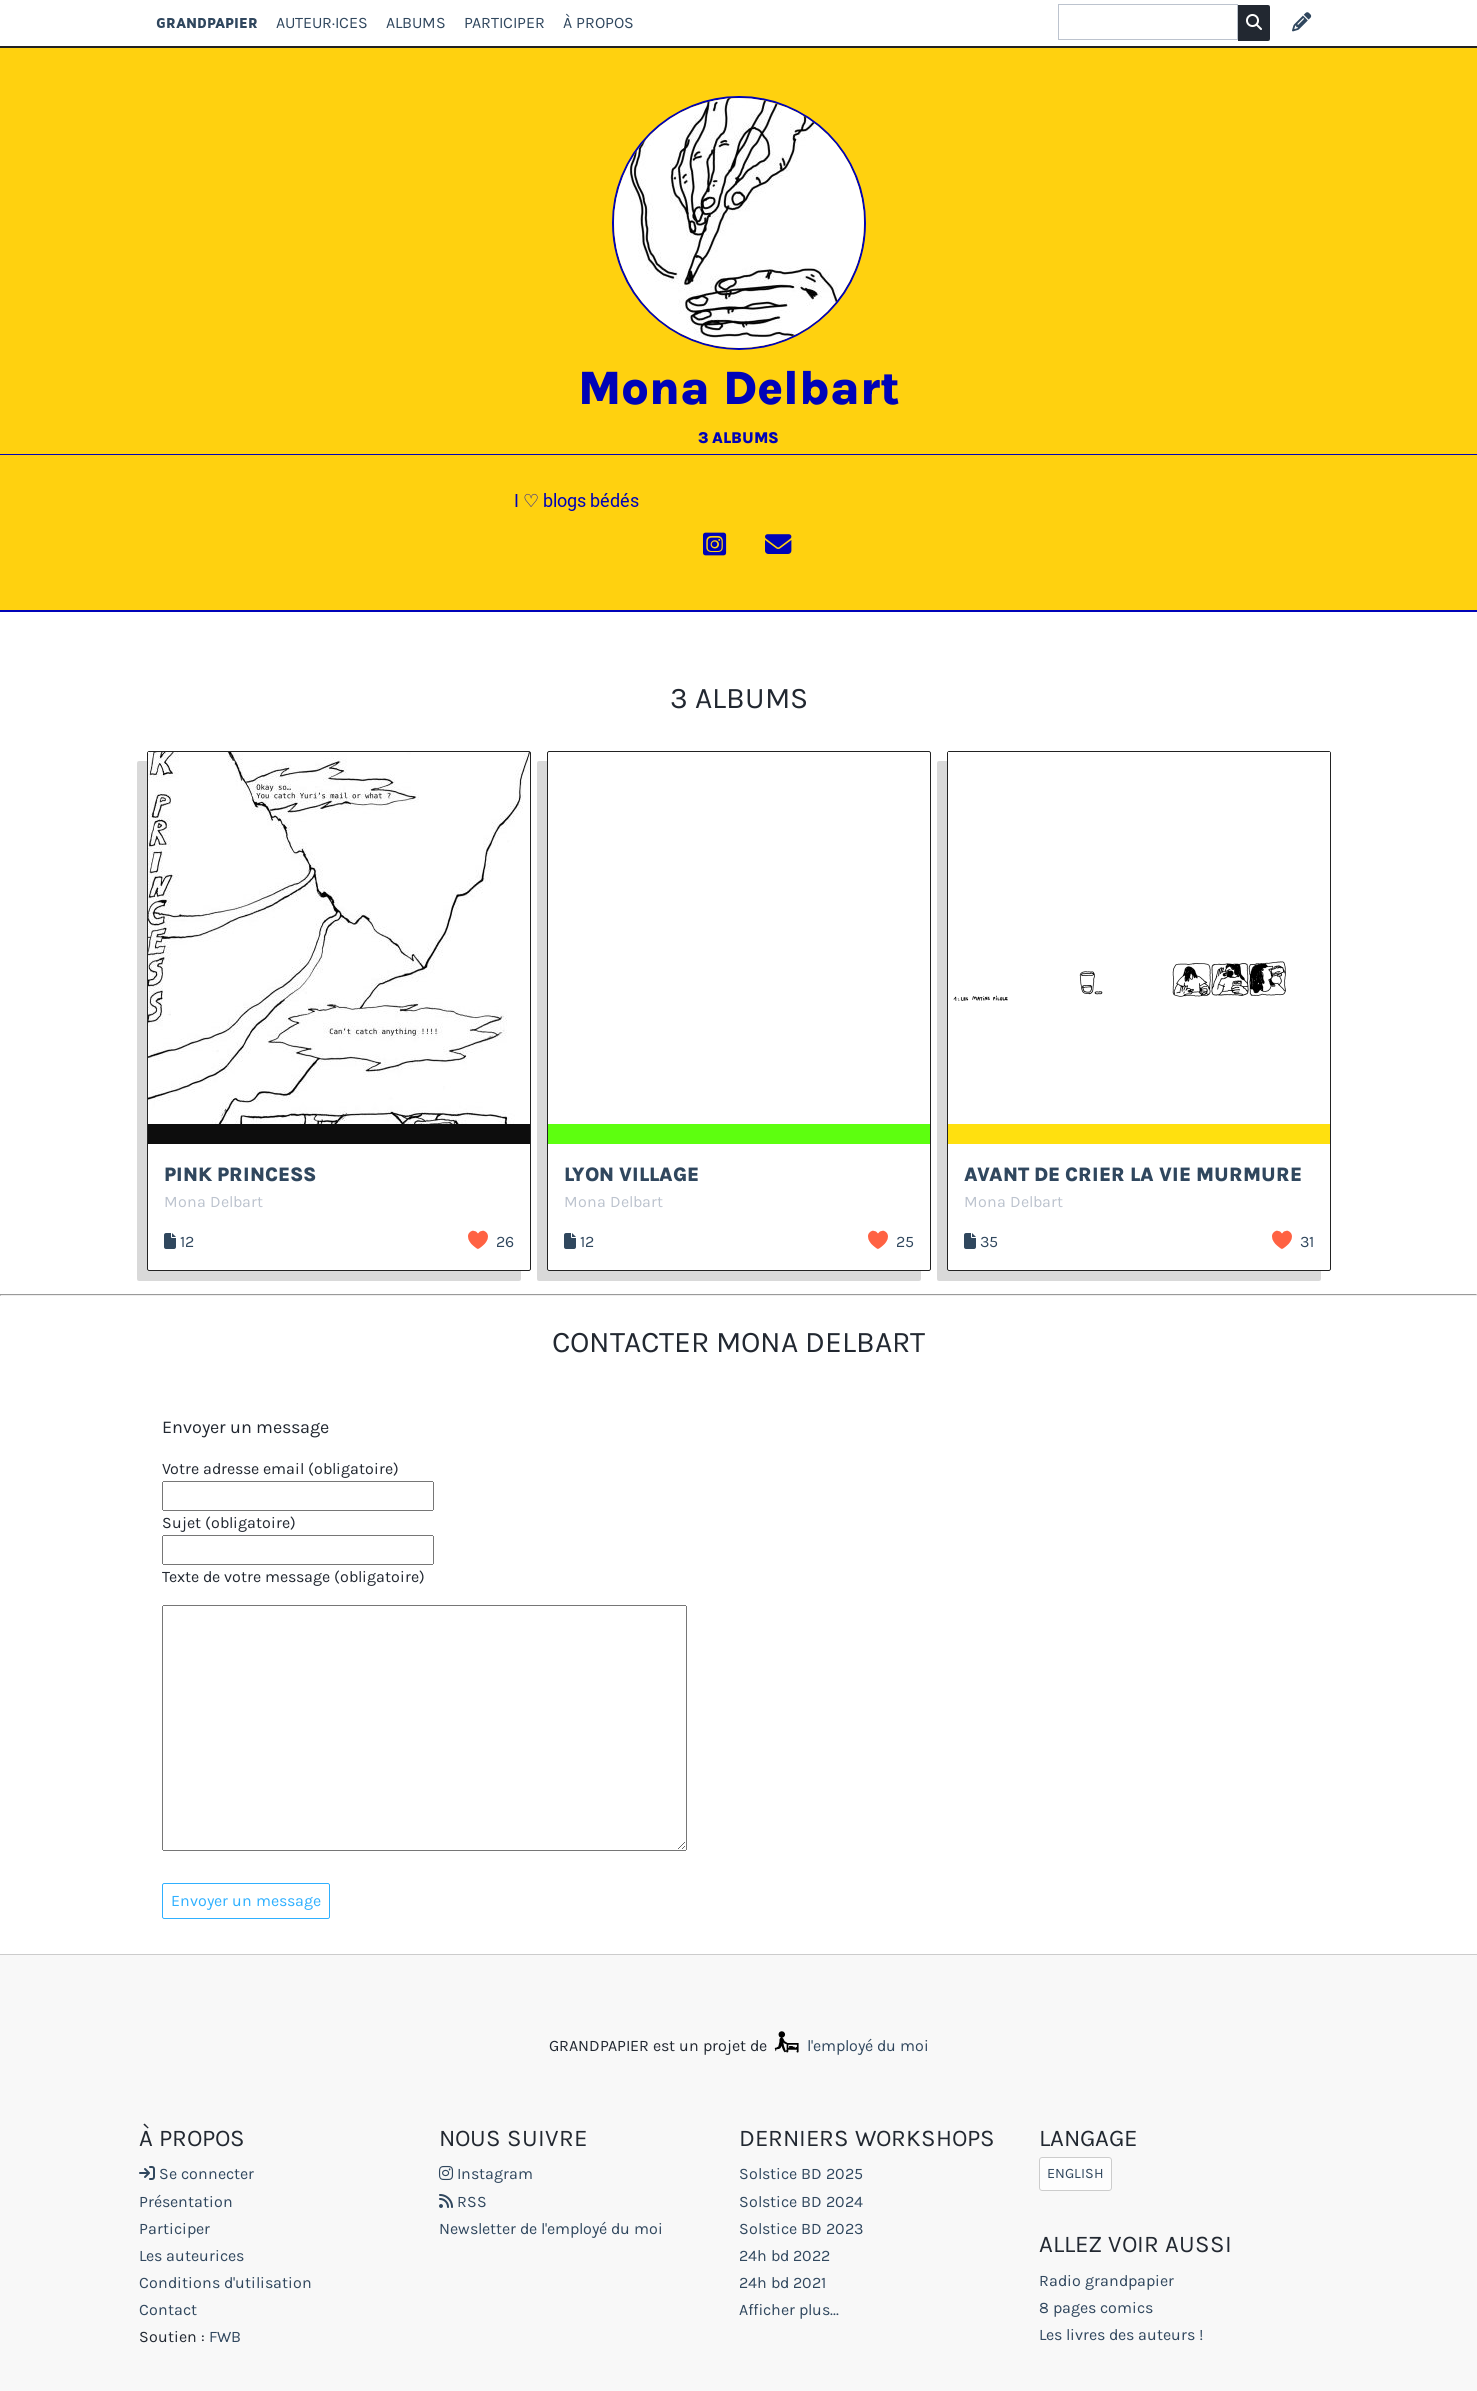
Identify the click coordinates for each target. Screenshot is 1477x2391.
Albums (416, 22)
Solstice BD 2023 (801, 2228)
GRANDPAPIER (207, 22)
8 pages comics (1096, 2307)
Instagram (486, 2173)
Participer (504, 22)
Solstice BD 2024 (801, 2201)
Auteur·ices (322, 22)
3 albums (738, 437)
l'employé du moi (850, 2045)
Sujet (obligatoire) (229, 1522)
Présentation (186, 2201)
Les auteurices (191, 2255)
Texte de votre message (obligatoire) (293, 1576)
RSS (463, 2201)
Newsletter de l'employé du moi (551, 2228)
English (1075, 2173)
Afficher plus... (789, 2309)
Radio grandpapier (1106, 2280)
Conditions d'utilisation (225, 2282)
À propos (598, 22)
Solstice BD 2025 (801, 2173)
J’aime (478, 1240)
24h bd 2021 (782, 2282)
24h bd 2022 (784, 2255)
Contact (168, 2309)
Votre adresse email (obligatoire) (280, 1468)
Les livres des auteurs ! (1121, 2334)
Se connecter (196, 2173)
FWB (225, 2336)
